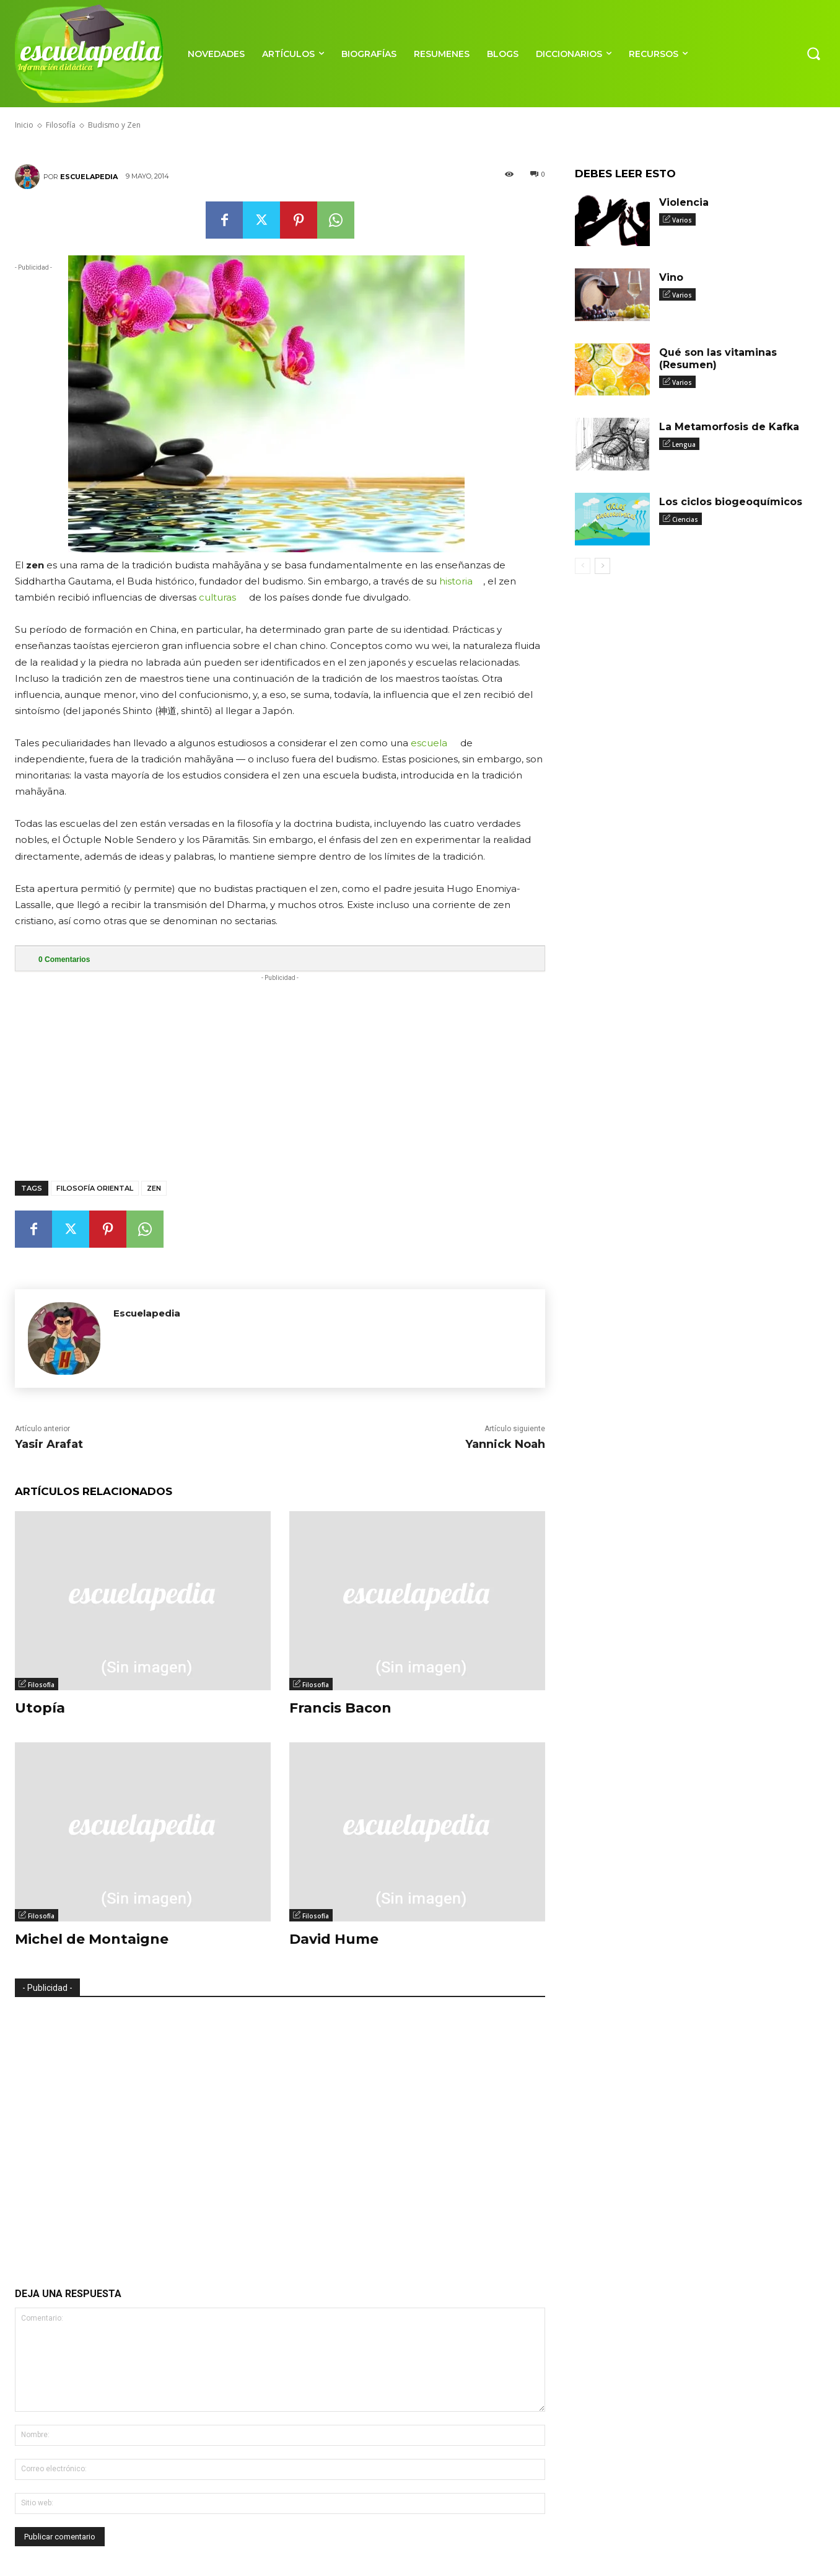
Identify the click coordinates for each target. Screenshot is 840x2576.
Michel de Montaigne (91, 1939)
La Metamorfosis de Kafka (729, 427)
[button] (813, 53)
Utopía (40, 1708)
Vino (671, 277)
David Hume (333, 1939)
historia (456, 581)
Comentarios (64, 959)
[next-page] (602, 566)
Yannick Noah (505, 1444)
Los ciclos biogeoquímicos (730, 502)
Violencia (684, 202)
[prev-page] (582, 566)
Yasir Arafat (49, 1444)
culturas (217, 597)
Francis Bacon (340, 1708)
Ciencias (685, 519)
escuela (429, 743)
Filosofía (41, 1684)
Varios (682, 220)
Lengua (684, 444)
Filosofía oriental (94, 1188)
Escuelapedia (89, 176)
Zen (154, 1188)
